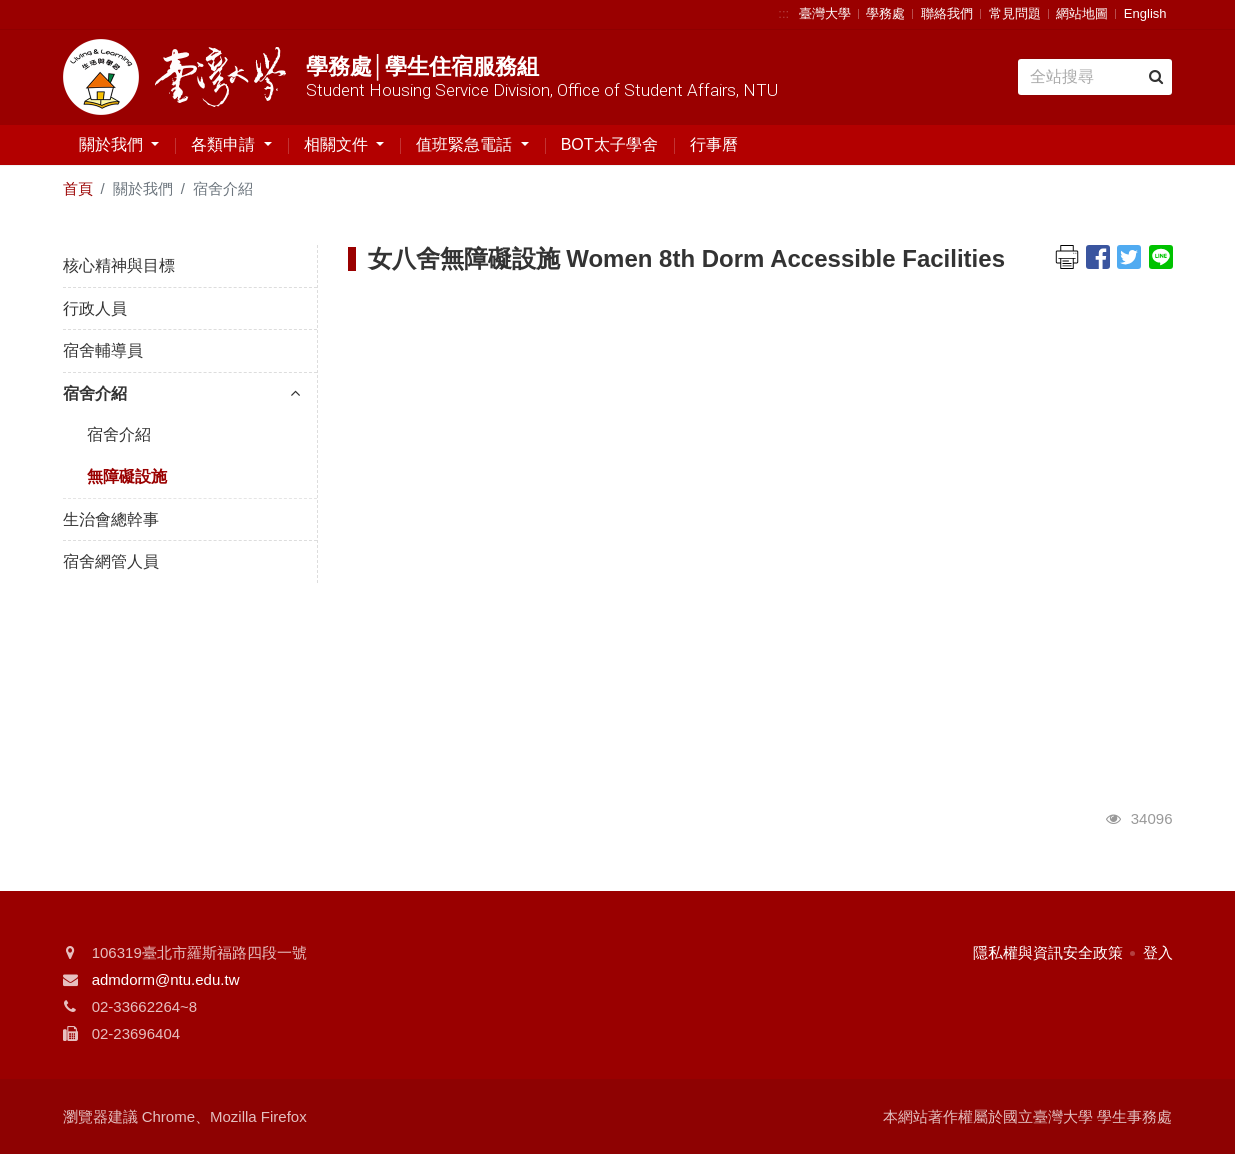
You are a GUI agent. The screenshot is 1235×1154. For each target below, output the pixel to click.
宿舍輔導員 (103, 350)
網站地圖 (1082, 13)
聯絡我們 (947, 13)
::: (783, 13)
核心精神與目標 (119, 265)
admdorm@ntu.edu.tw (166, 979)
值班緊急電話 (466, 144)
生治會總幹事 (111, 519)
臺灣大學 (825, 13)
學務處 (885, 13)
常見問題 (1015, 13)
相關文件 (338, 144)
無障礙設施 (127, 476)
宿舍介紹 (182, 393)
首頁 (78, 188)
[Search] (1094, 77)
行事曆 (714, 144)
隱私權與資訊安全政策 (1048, 952)
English (1145, 13)
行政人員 (95, 308)
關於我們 (113, 144)
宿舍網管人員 (111, 561)
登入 (1158, 952)
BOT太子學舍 (609, 144)
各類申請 (225, 144)
